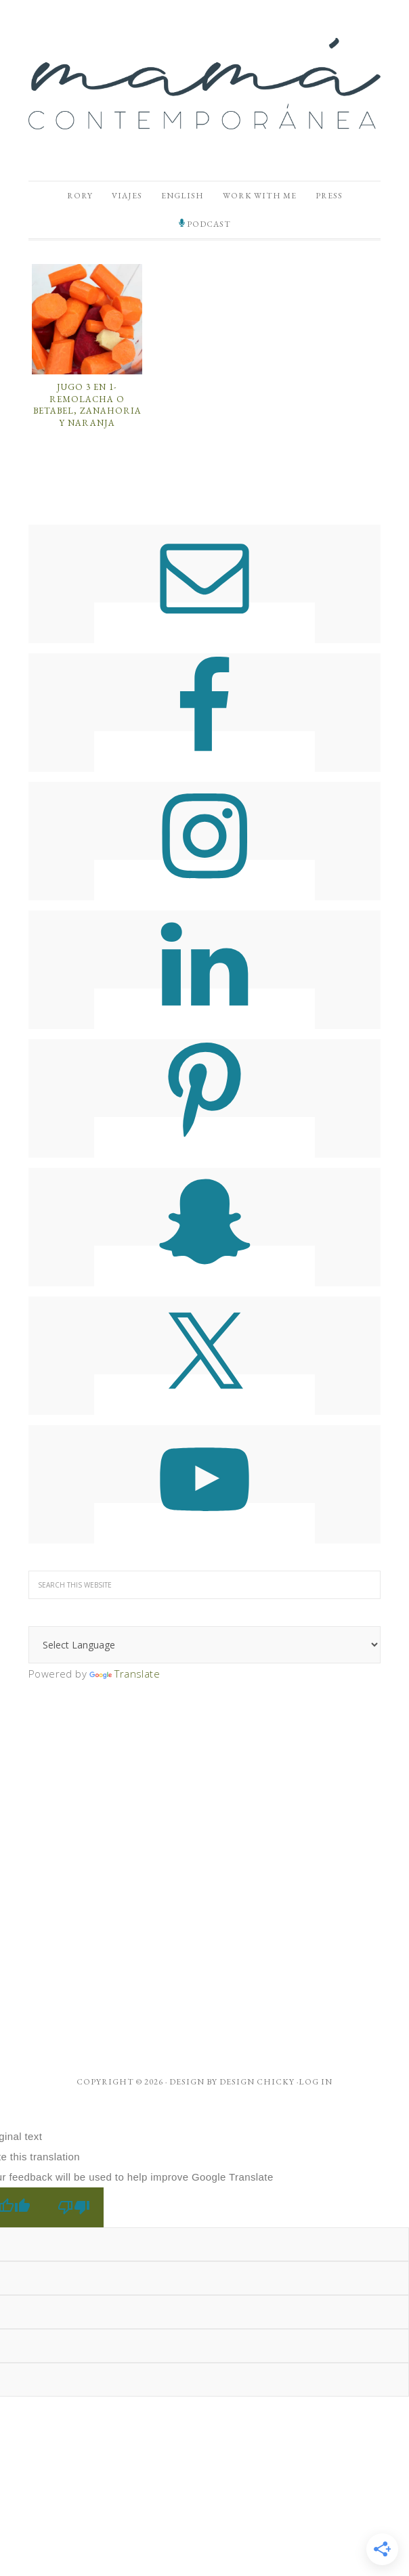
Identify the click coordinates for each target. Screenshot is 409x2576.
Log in (315, 2081)
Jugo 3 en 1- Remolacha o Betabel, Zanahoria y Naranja (87, 405)
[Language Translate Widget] (204, 1644)
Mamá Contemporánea (204, 83)
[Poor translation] (74, 2207)
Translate (124, 1673)
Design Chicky (257, 2081)
